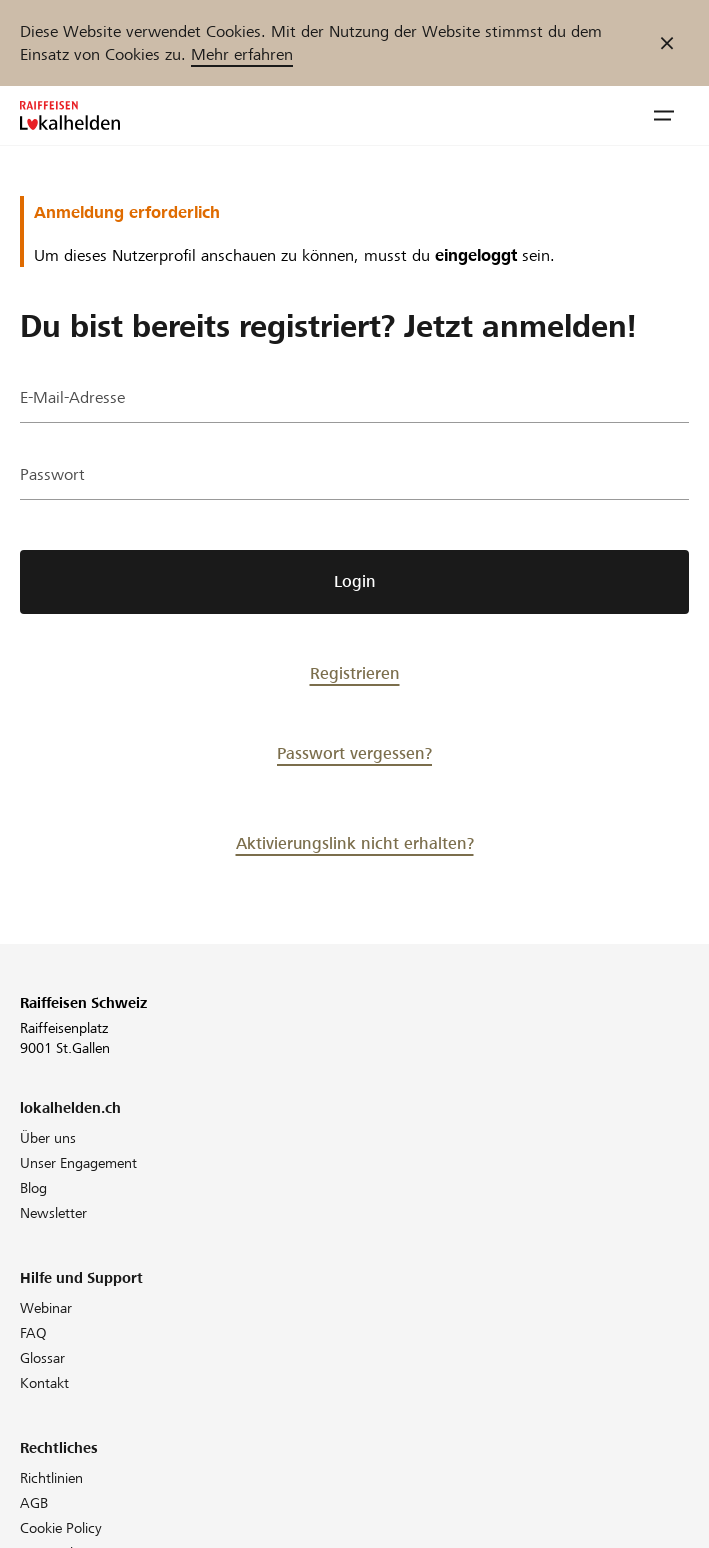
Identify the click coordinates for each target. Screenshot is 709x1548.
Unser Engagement (78, 1163)
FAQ (33, 1333)
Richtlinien (51, 1478)
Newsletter (53, 1213)
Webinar (46, 1308)
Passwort (52, 474)
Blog (33, 1188)
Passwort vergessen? (354, 753)
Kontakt (44, 1383)
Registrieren (355, 673)
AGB (34, 1503)
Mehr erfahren (242, 54)
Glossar (42, 1358)
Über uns (48, 1138)
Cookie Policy (61, 1528)
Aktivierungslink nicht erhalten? (355, 843)
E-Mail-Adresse (72, 397)
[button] (664, 116)
